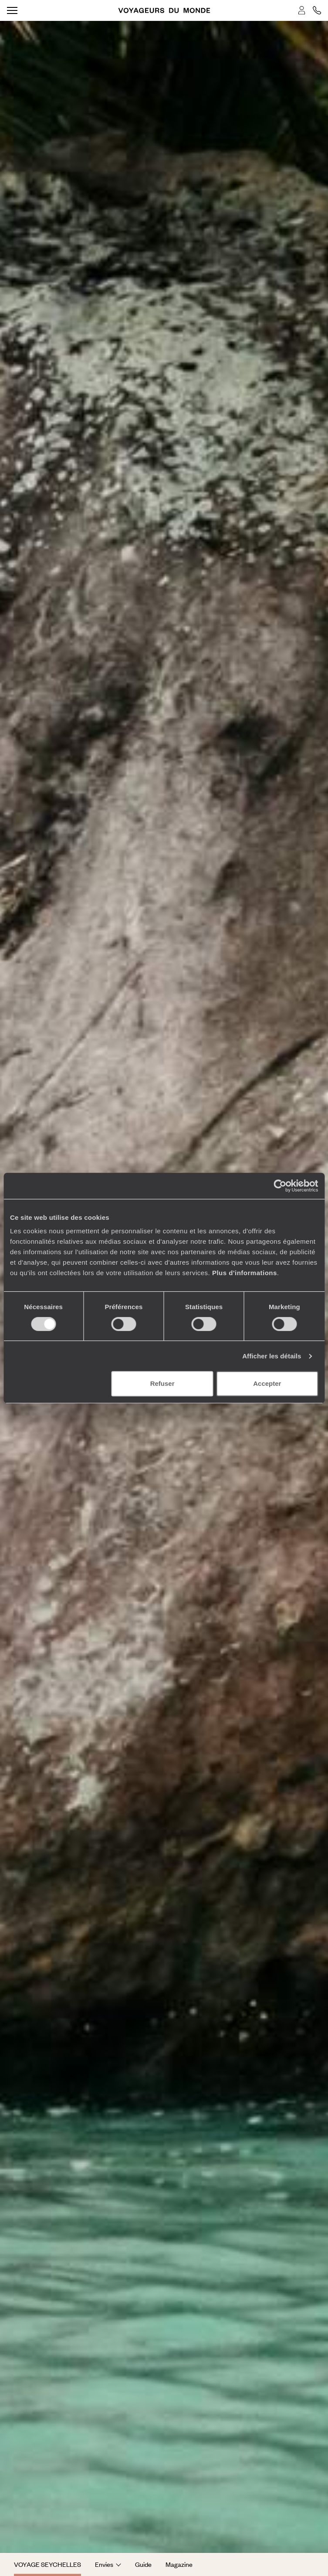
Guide (143, 2564)
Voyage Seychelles (47, 2564)
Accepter (267, 1383)
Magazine (179, 2564)
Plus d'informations (244, 1272)
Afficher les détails (271, 1356)
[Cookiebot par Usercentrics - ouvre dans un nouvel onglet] (280, 1185)
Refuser (162, 1383)
